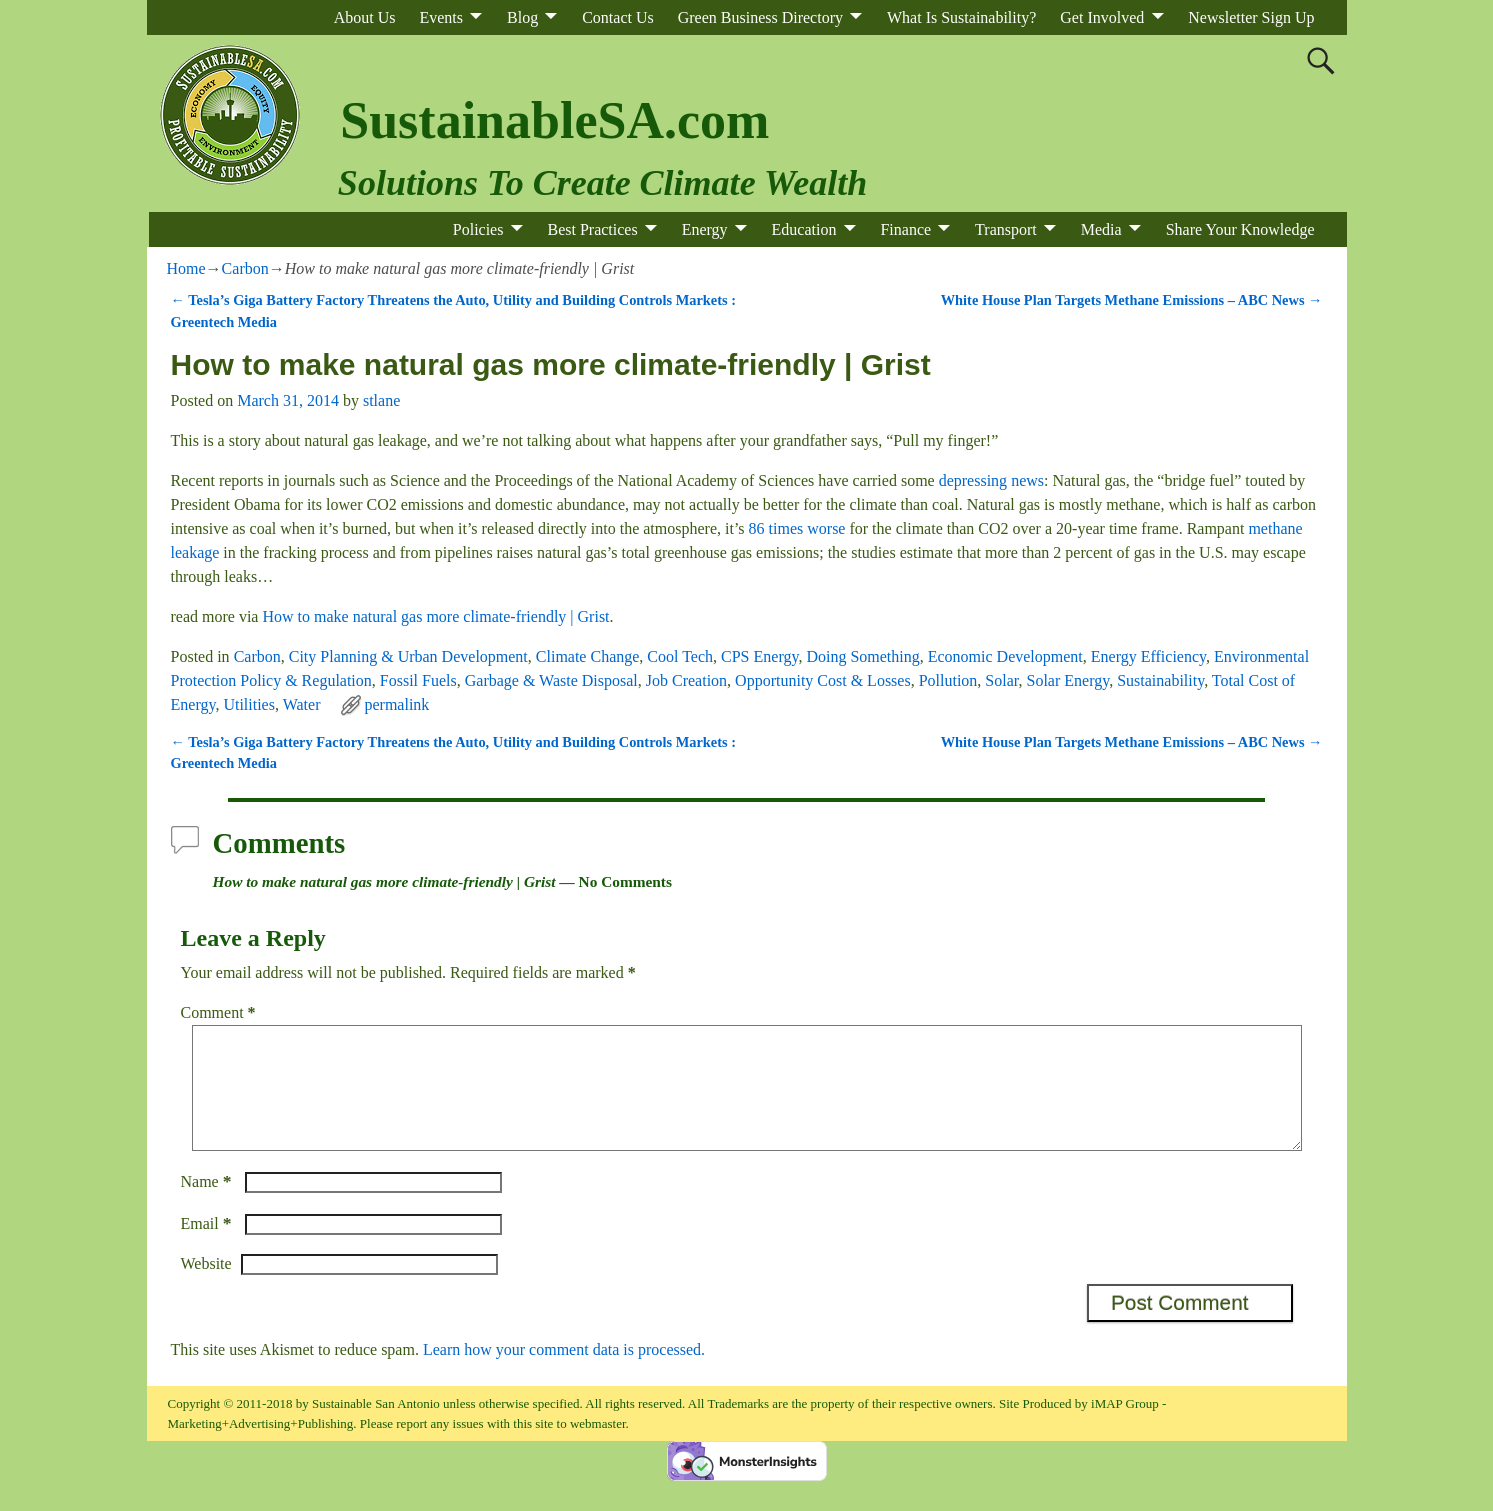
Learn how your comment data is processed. (564, 1373)
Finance (905, 229)
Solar (1001, 680)
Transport (1006, 229)
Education (804, 229)
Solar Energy (1068, 680)
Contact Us (618, 17)
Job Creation (686, 680)
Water (302, 704)
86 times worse (797, 528)
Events (441, 17)
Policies (478, 229)
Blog (522, 17)
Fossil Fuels (418, 680)
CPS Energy (759, 656)
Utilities (249, 704)
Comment (220, 1012)
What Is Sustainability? (961, 17)
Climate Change (588, 656)
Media (1101, 229)
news (1027, 480)
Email (208, 1247)
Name (208, 1205)
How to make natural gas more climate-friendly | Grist (435, 616)
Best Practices (592, 229)
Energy (705, 229)
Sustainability (1160, 680)
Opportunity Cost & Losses (823, 680)
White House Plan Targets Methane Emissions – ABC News (1132, 300)
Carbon (245, 268)
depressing (973, 480)
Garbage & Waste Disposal (551, 680)
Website (206, 1287)
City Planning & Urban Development (408, 656)
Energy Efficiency (1148, 656)
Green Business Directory (760, 17)
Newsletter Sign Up (1251, 17)
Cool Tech (680, 656)
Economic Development (1005, 656)
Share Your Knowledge (1240, 229)
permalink (396, 704)
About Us (365, 17)
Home (186, 268)
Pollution (948, 680)
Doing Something (862, 656)
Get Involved (1102, 17)
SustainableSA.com (554, 120)
